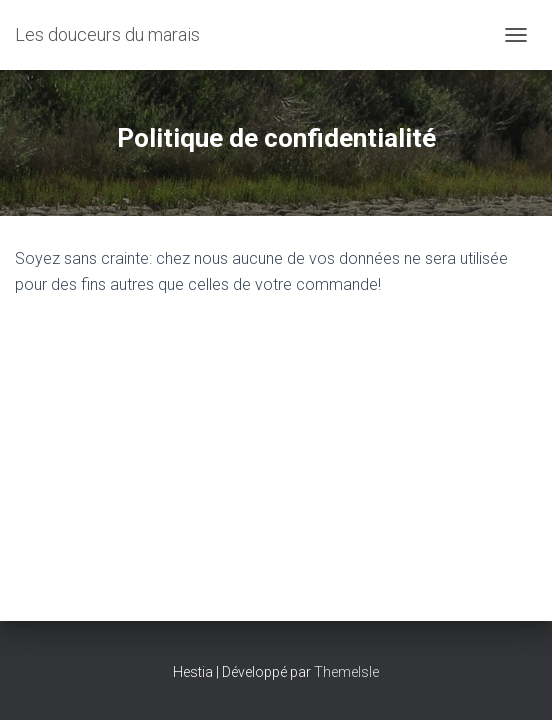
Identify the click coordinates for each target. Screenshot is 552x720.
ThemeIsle (346, 672)
